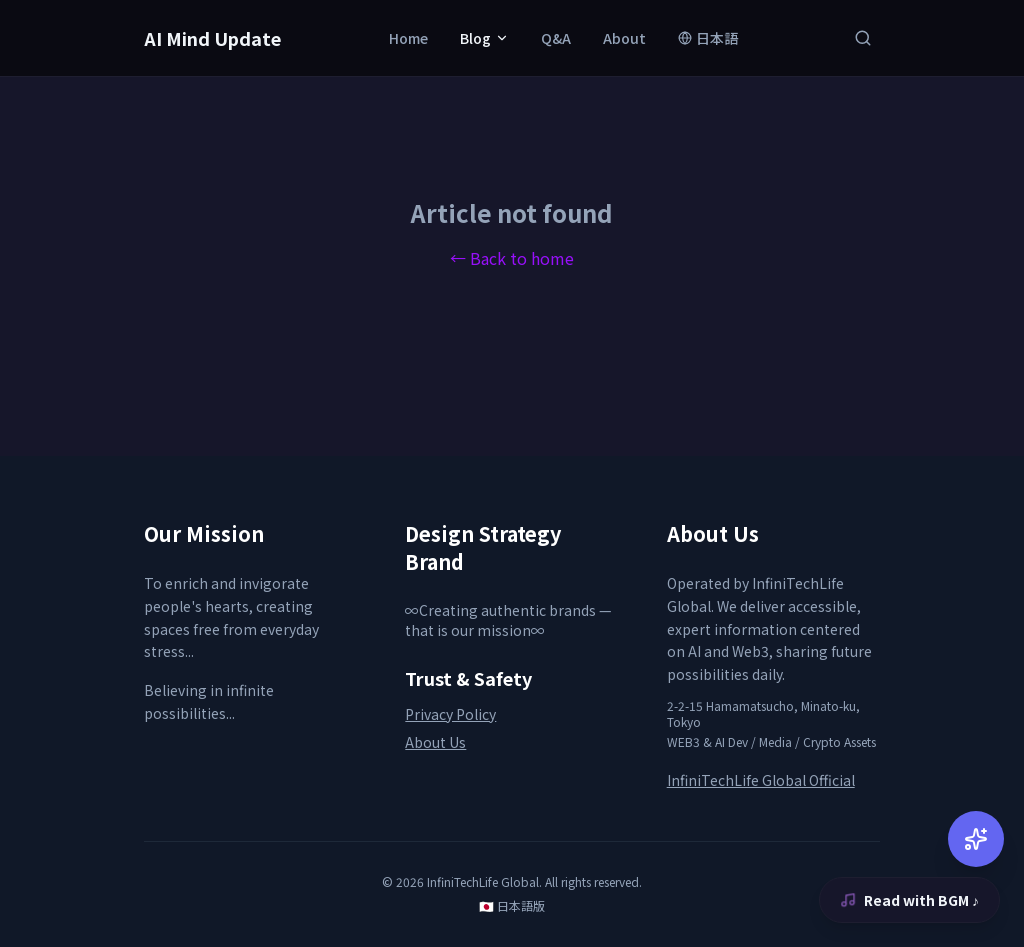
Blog (484, 38)
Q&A (556, 38)
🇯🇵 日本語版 (512, 906)
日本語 (708, 38)
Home (408, 38)
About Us (435, 742)
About (624, 38)
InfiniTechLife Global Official (761, 780)
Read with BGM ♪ (909, 900)
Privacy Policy (450, 714)
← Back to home (512, 258)
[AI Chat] (976, 839)
